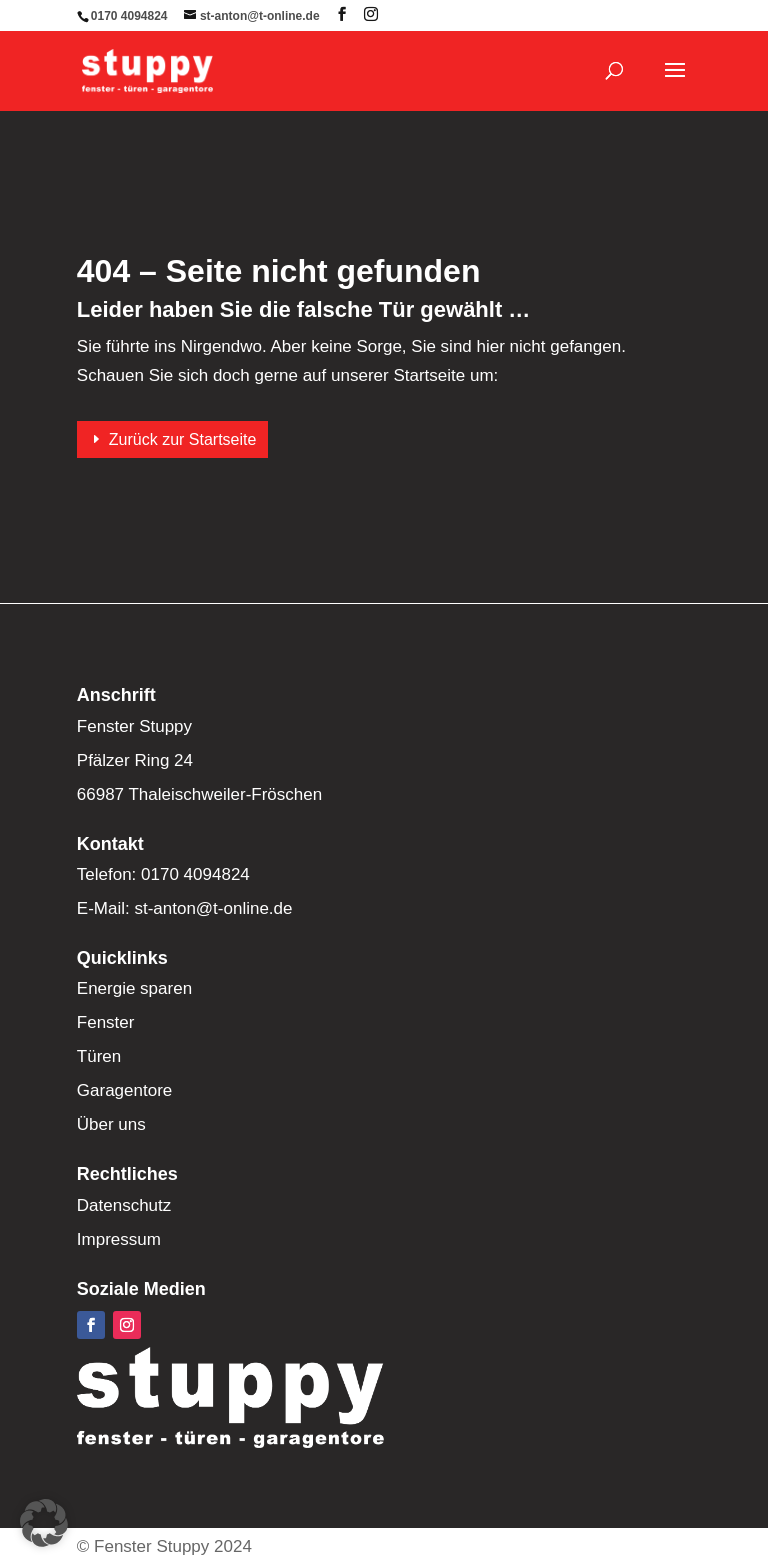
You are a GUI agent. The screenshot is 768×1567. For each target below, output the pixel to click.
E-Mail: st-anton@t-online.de (185, 908)
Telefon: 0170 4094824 (163, 874)
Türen (99, 1056)
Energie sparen (134, 988)
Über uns (111, 1124)
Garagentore (124, 1090)
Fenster (106, 1022)
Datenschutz (124, 1205)
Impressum (119, 1239)
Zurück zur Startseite (183, 439)
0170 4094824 (129, 16)
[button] (44, 1523)
